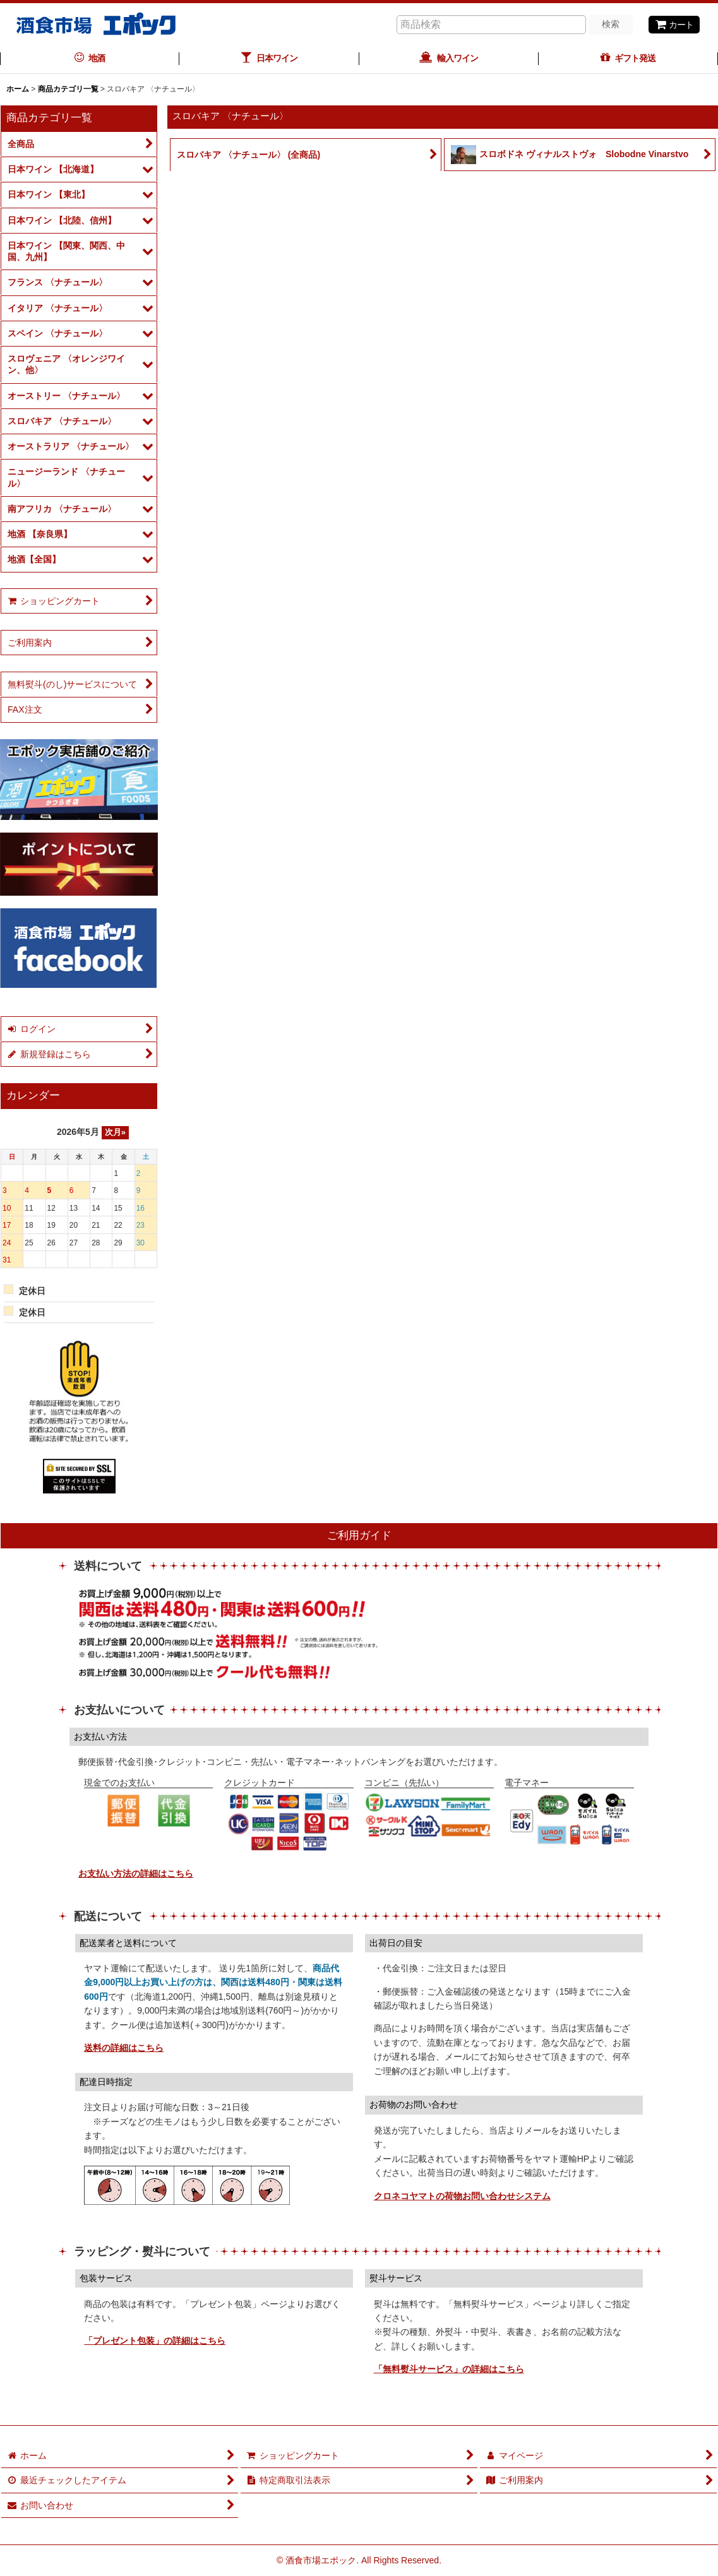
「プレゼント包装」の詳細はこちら (154, 2341)
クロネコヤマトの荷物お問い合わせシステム (462, 2196)
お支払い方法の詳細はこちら (135, 1873)
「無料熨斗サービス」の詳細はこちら (449, 2369)
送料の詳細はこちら (124, 2048)
